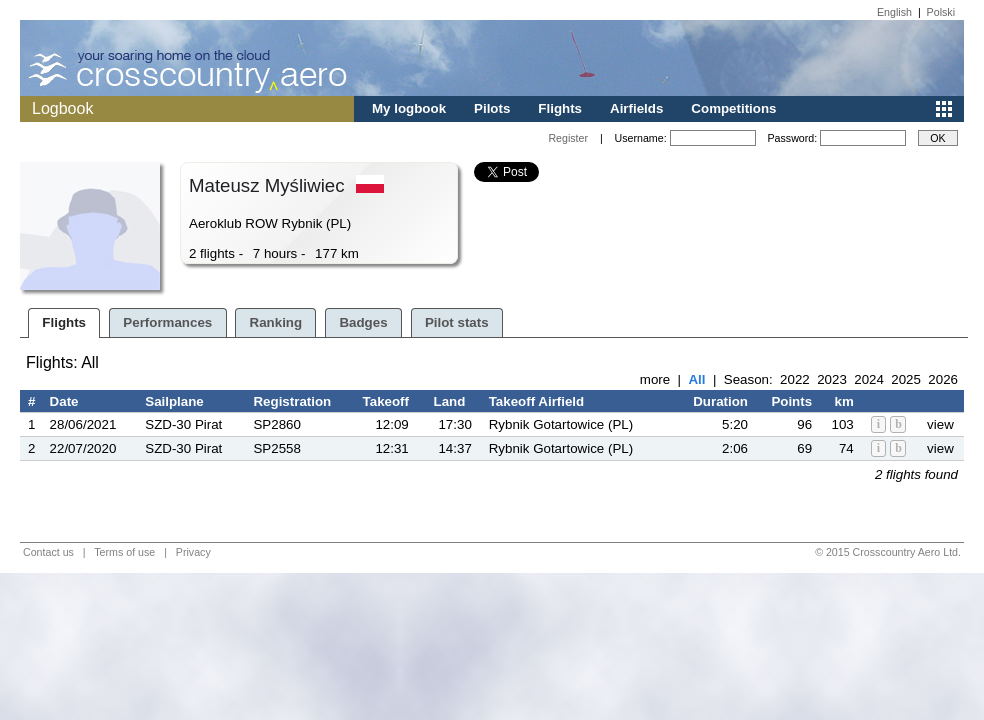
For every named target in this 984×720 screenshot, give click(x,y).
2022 (795, 379)
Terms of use (124, 552)
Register (568, 138)
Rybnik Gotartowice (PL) (561, 424)
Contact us (48, 552)
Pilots (492, 108)
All (696, 379)
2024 (869, 379)
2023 (832, 379)
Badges (363, 322)
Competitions (733, 108)
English (894, 12)
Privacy (193, 552)
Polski (941, 12)
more (655, 379)
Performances (167, 322)
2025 (906, 379)
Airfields (636, 108)
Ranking (276, 322)
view (940, 424)
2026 (943, 379)
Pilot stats (457, 322)
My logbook (409, 108)
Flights (560, 108)
